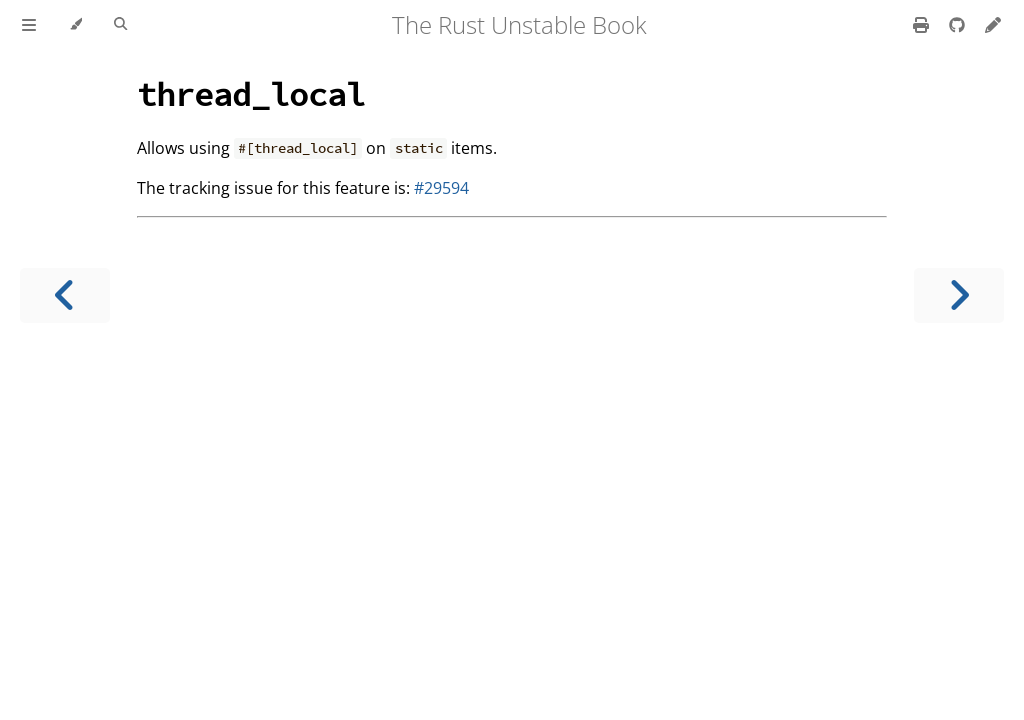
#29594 (441, 188)
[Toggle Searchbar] (120, 25)
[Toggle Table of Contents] (29, 25)
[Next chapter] (959, 295)
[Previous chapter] (65, 295)
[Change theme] (75, 25)
